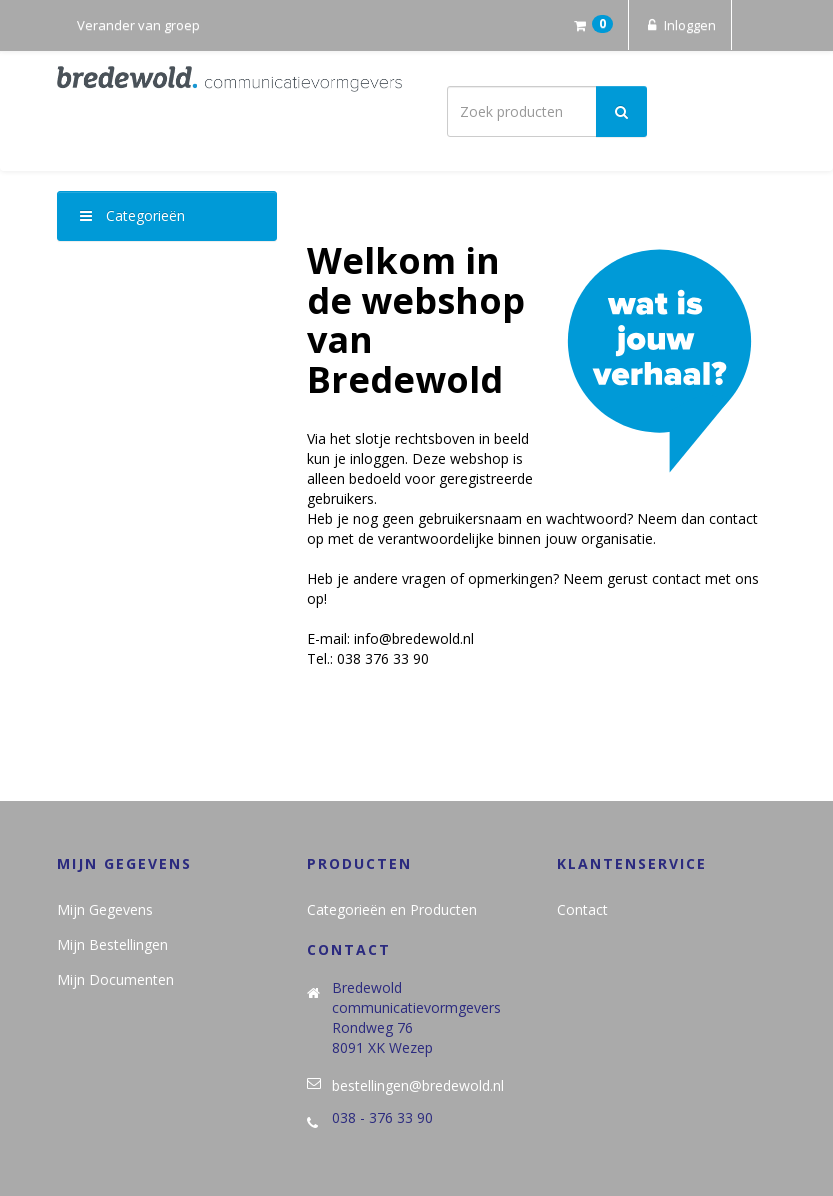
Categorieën (132, 215)
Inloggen (680, 25)
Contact (582, 909)
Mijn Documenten (115, 979)
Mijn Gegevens (105, 909)
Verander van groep (138, 25)
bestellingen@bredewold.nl (418, 1085)
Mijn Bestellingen (112, 944)
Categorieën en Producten (392, 909)
